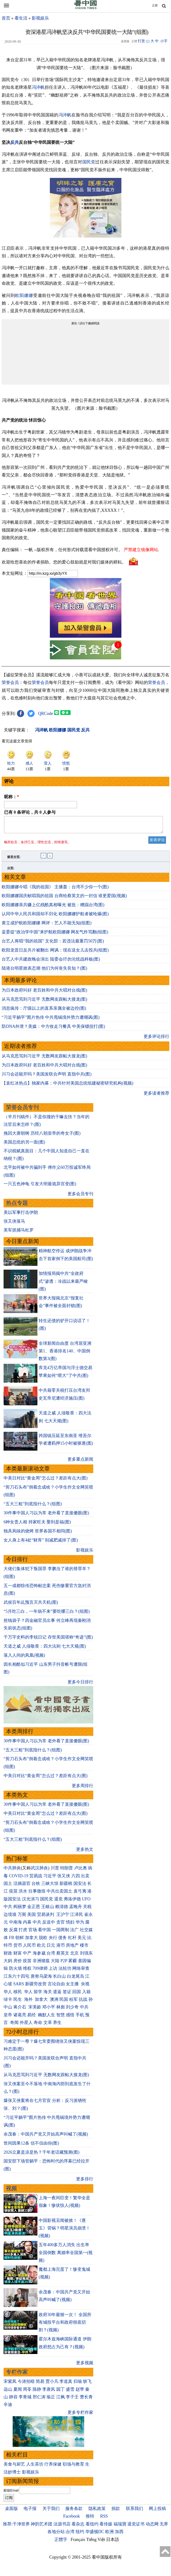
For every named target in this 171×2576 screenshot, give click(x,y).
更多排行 (84, 2181)
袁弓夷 (79, 1894)
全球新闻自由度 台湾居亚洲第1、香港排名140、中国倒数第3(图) (65, 1354)
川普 (55, 1870)
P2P (64, 1963)
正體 (155, 5)
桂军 (73, 2002)
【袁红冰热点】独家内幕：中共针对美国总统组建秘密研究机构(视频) (67, 1086)
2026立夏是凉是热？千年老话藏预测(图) (41, 2155)
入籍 (86, 1994)
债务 (62, 1940)
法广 (74, 1932)
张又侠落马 (14, 1224)
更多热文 (84, 1852)
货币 (17, 1948)
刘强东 (86, 1956)
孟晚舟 (75, 1909)
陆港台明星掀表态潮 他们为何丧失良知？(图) (44, 971)
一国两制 (60, 1932)
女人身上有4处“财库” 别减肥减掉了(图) (41, 1543)
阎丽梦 (19, 1909)
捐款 (115, 2511)
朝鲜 (19, 1940)
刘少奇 (72, 2009)
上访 (53, 1971)
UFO (86, 1901)
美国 (31, 1917)
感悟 (70, 2017)
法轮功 (64, 1971)
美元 (82, 1940)
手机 (80, 2017)
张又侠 (63, 1878)
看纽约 (92, 2526)
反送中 (48, 1925)
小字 (163, 41)
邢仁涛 (39, 2399)
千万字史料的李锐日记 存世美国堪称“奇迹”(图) (48, 1640)
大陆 (55, 1963)
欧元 (41, 1948)
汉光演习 (30, 1901)
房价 (17, 1963)
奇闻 (14, 2025)
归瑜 (77, 2384)
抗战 (83, 2002)
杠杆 (72, 1940)
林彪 (60, 2009)
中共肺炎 (12, 1870)
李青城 (25, 2399)
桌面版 (11, 2511)
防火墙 (15, 1971)
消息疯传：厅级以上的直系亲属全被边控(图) (44, 1011)
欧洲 (109, 2534)
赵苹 (80, 2392)
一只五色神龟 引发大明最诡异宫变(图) (40, 1186)
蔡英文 (62, 1956)
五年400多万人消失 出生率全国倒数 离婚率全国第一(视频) (66, 2255)
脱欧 (43, 1940)
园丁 (60, 2392)
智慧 (60, 2017)
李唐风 (48, 2392)
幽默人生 (46, 2017)
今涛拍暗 (26, 2384)
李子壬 (72, 2399)
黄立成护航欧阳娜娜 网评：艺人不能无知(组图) (47, 925)
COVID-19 (18, 1878)
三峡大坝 (49, 1886)
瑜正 (51, 2399)
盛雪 (70, 2392)
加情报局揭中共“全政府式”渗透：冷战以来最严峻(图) (63, 1284)
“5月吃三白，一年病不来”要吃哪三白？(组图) (47, 1614)
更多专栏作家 (80, 2415)
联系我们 (134, 2511)
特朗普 (66, 1870)
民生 (18, 2002)
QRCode (45, 713)
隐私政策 (97, 2511)
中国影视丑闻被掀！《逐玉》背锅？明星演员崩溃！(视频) (64, 2231)
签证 (67, 1994)
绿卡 (8, 2002)
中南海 (15, 1925)
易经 (32, 2017)
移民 (17, 1994)
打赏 (141, 41)
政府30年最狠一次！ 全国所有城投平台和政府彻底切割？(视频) (65, 2325)
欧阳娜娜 (24, 295)
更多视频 (84, 2365)
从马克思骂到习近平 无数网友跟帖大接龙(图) (44, 1002)
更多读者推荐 (156, 1096)
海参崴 (39, 1956)
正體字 (60, 2542)
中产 (27, 1956)
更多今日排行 (80, 1684)
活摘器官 (22, 1886)
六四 (75, 1878)
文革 (47, 2025)
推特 (90, 2519)
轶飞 (87, 2384)
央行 (53, 1940)
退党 (58, 1901)
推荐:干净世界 (16, 2526)
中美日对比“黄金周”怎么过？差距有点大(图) (46, 1481)
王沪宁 (62, 1917)
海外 (29, 2002)
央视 (85, 1986)
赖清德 (61, 1909)
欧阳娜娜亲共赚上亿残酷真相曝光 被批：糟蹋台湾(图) (53, 907)
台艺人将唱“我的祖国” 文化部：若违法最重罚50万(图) (53, 943)
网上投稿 (157, 2511)
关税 (87, 1909)
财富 (17, 1956)
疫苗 (13, 1894)
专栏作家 (17, 2375)
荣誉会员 (10, 682)
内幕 (27, 1925)
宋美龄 (34, 2009)
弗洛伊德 (72, 1901)
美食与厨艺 (14, 2467)
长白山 (59, 1979)
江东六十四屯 (16, 1979)
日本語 (112, 2542)
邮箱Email (11, 2493)
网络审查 (80, 1971)
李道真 (65, 2384)
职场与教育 (73, 2467)
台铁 (35, 1886)
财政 (8, 1956)
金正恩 (33, 1909)
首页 (6, 18)
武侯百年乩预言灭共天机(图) (31, 1605)
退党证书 (136, 2526)
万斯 (22, 1917)
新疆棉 (65, 1886)
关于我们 (51, 2511)
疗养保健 (53, 2467)
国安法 (79, 1886)
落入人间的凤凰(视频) (24, 1658)
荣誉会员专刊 (22, 1110)
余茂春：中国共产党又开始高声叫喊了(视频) (46, 2137)
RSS (104, 2519)
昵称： (11, 796)
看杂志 (78, 2526)
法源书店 (62, 2526)
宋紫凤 (10, 2384)
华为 (80, 1925)
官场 (32, 1932)
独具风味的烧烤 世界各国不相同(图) (38, 1533)
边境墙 (10, 1917)
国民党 (88, 162)
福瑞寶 (120, 2526)
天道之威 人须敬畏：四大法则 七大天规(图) (45, 1649)
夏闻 (17, 2392)
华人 (8, 1994)
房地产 (72, 1948)
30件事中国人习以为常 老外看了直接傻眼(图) (46, 1515)
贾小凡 (52, 2384)
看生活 (21, 18)
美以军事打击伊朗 (21, 1215)
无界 (164, 2526)
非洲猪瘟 (41, 1963)
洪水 (23, 1894)
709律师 (40, 1971)
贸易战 (35, 1878)
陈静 (37, 2392)
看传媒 (105, 2526)
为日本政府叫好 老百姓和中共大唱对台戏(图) (44, 993)
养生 (57, 2025)
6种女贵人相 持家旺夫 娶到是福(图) (37, 1524)
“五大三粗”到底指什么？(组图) (33, 1506)
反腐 (13, 1932)
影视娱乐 (40, 18)
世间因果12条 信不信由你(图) (31, 2146)
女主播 (73, 1986)
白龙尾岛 (75, 1979)
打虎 (23, 1932)
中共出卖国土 (59, 1894)
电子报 (30, 2511)
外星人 (26, 2025)
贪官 (60, 1925)
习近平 (49, 1878)
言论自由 (56, 1986)
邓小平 (48, 2009)
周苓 (27, 2392)
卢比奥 (80, 1870)
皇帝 (8, 2017)
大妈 (8, 1963)
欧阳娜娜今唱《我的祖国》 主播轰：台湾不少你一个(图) (55, 889)
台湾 (51, 1956)
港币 (60, 1948)
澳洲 (54, 2002)
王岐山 (47, 1909)
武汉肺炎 (39, 1870)
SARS (18, 1986)
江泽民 (76, 1917)
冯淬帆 (38, 87)
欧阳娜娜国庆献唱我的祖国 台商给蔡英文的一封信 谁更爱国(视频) (64, 898)
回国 (76, 1994)
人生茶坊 (34, 2467)
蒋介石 (20, 2009)
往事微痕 (37, 1894)
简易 (40, 2384)
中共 (8, 1909)
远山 (8, 2392)
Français (78, 2542)
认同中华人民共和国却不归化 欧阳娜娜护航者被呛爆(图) (55, 916)
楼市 (84, 1948)
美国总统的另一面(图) (24, 1145)
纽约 (80, 2534)
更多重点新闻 (80, 1462)
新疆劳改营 (36, 1986)
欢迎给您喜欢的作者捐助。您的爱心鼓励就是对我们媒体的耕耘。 (64, 562)
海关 (47, 1994)
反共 (14, 142)
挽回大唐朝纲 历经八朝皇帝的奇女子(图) (42, 1136)
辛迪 (8, 2407)
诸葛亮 (19, 2017)
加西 (119, 2534)
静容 (13, 2399)
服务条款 (74, 2511)
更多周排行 (82, 1788)
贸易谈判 (46, 1917)
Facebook (71, 2519)
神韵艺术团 (41, 2526)
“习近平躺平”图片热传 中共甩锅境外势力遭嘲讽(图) (50, 1020)
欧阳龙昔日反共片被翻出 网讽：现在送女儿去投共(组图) (55, 953)
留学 (38, 1994)
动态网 (152, 2526)
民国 (63, 2002)
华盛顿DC (94, 2534)
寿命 (38, 2025)
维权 (27, 1971)
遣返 (57, 1994)
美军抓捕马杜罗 (19, 1233)
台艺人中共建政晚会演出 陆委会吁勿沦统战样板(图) (51, 962)
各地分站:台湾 (60, 2534)
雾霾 (72, 1963)
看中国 (44, 1932)
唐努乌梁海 (41, 1979)
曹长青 (86, 2399)
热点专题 (17, 1206)
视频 (11, 2191)
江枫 (60, 2399)
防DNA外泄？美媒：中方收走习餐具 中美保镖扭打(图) (53, 1029)
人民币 (29, 1948)
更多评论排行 (156, 1039)
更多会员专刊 (80, 1196)
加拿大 (31, 1940)
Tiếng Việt (95, 2542)
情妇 (70, 1925)
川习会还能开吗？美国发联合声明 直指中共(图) (47, 1077)
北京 (74, 1956)
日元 (51, 1948)
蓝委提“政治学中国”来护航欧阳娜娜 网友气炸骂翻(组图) (55, 934)
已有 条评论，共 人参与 (30, 812)
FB (11, 1940)
